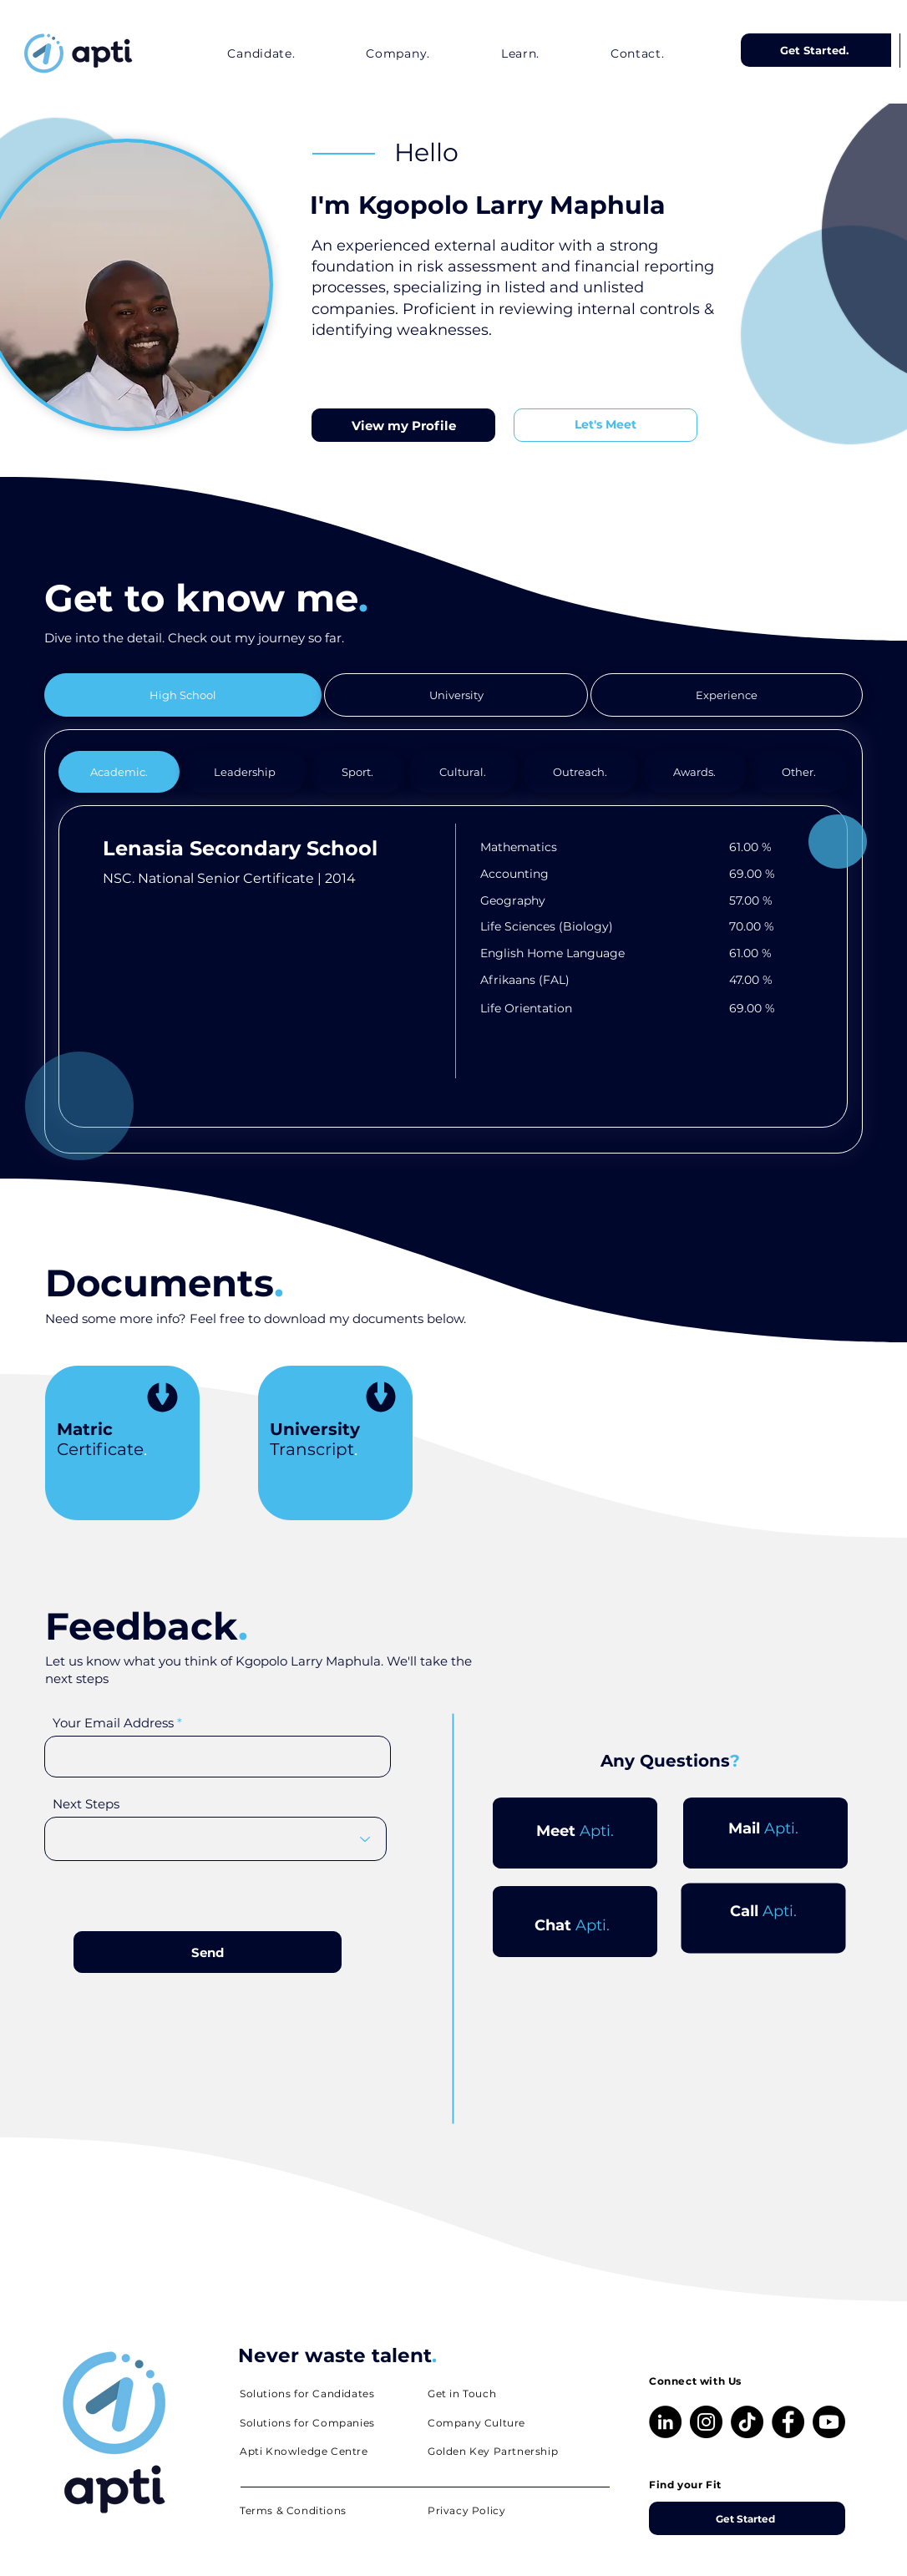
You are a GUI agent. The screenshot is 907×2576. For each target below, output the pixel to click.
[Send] (207, 1952)
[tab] (183, 695)
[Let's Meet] (605, 425)
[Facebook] (788, 2422)
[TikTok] (747, 2422)
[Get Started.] (816, 50)
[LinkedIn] (665, 2422)
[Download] (162, 1400)
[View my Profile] (403, 425)
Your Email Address (113, 1722)
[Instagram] (706, 2422)
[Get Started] (747, 2518)
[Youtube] (829, 2422)
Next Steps (86, 1804)
